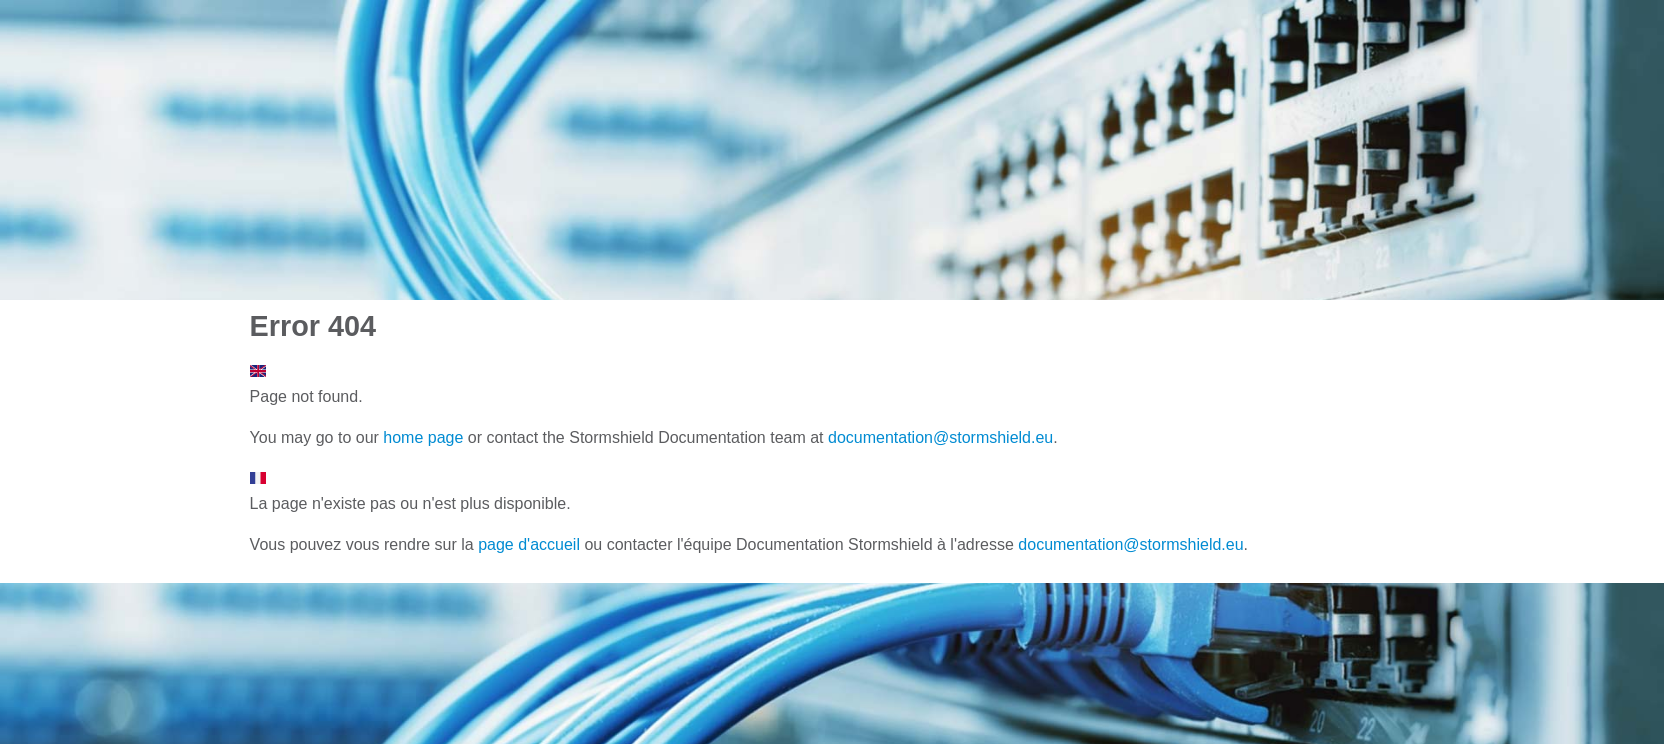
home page (423, 437)
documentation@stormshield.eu (940, 437)
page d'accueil (529, 544)
